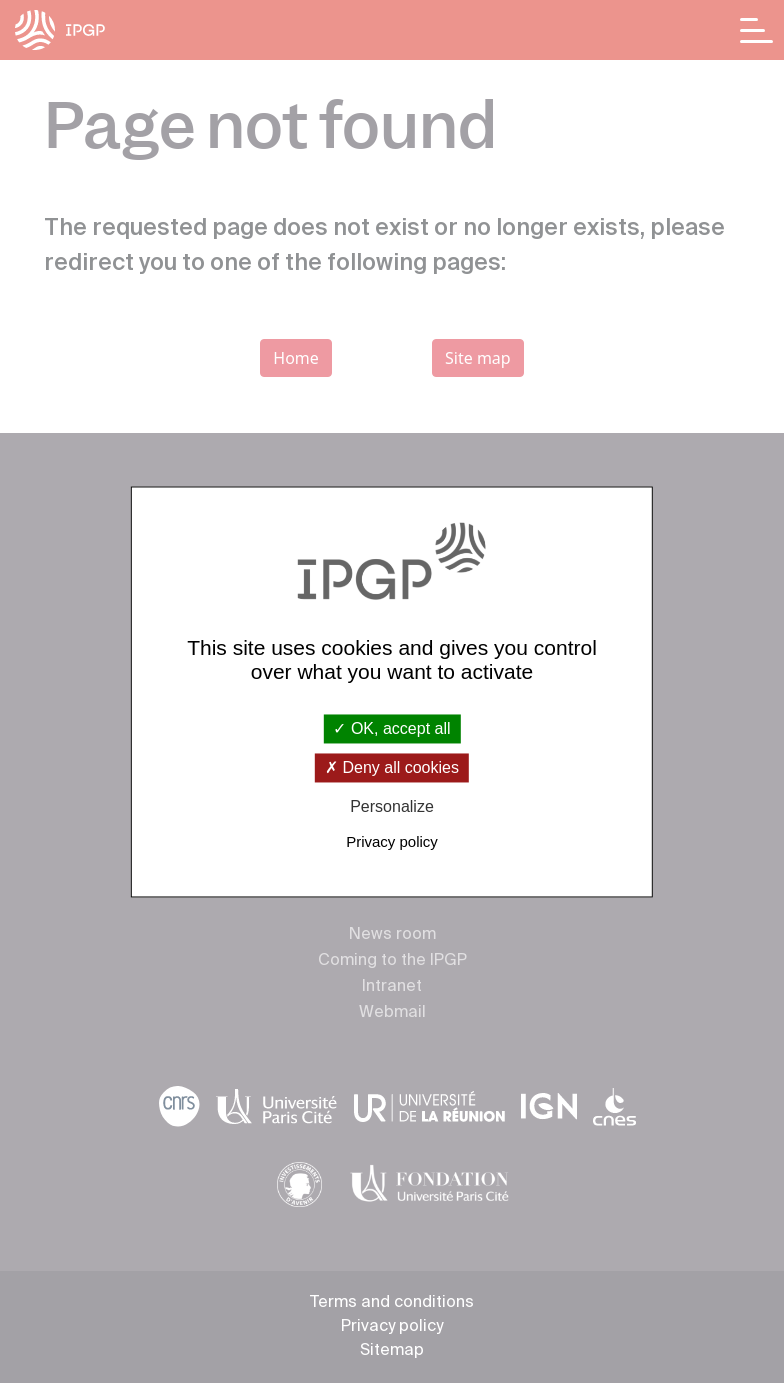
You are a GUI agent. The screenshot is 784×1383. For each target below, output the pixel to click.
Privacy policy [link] (392, 841)
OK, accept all (391, 728)
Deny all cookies (392, 768)
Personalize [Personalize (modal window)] (392, 807)
